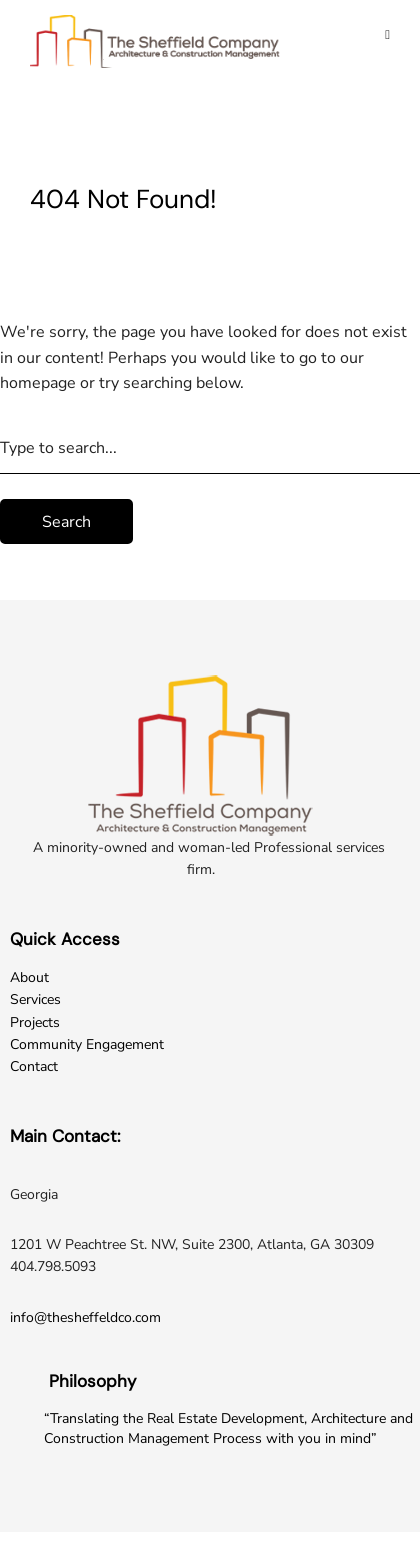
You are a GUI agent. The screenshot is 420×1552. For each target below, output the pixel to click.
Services (35, 999)
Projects (35, 1022)
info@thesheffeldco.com (85, 1317)
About (29, 977)
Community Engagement (87, 1044)
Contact (34, 1066)
